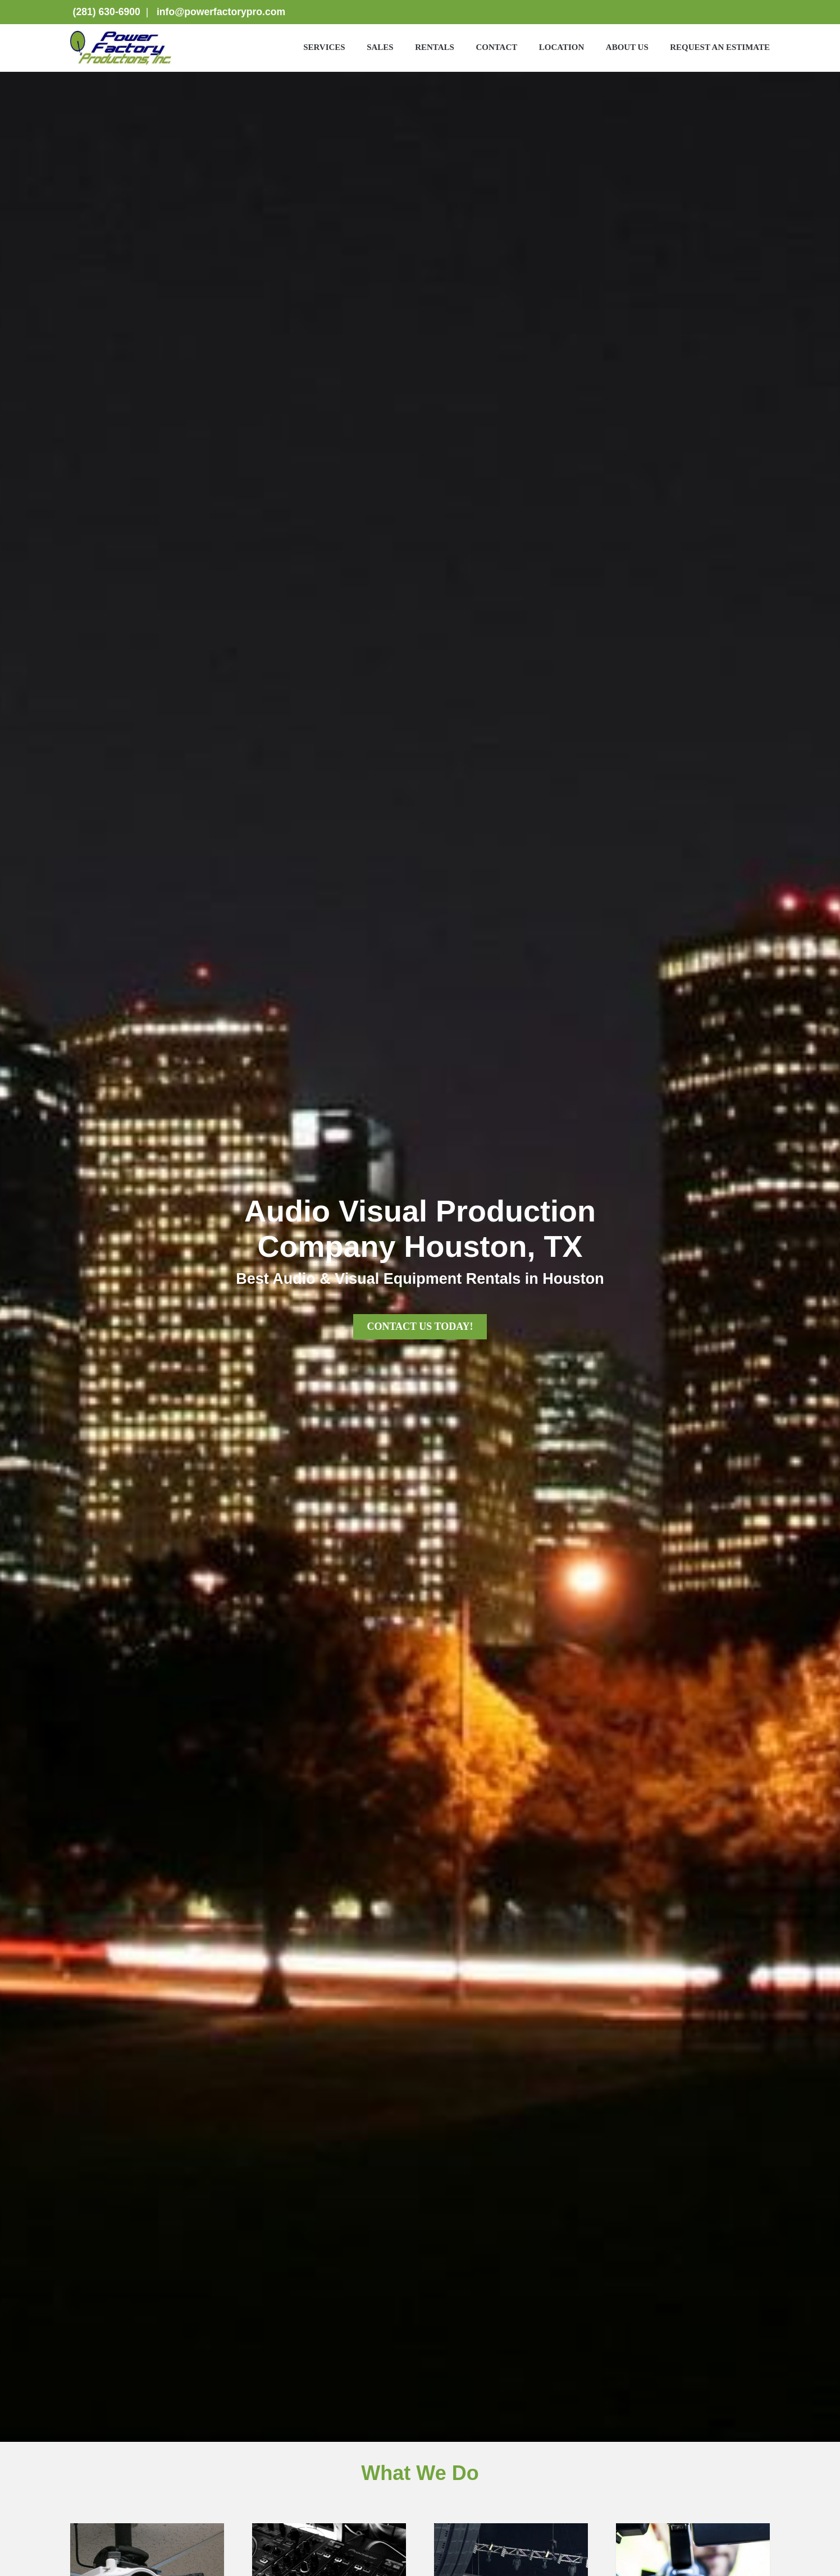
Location (562, 47)
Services (324, 47)
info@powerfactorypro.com (221, 11)
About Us (627, 47)
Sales (380, 47)
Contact (496, 47)
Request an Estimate (720, 47)
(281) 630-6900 (105, 11)
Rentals (434, 47)
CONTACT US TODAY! (420, 1326)
